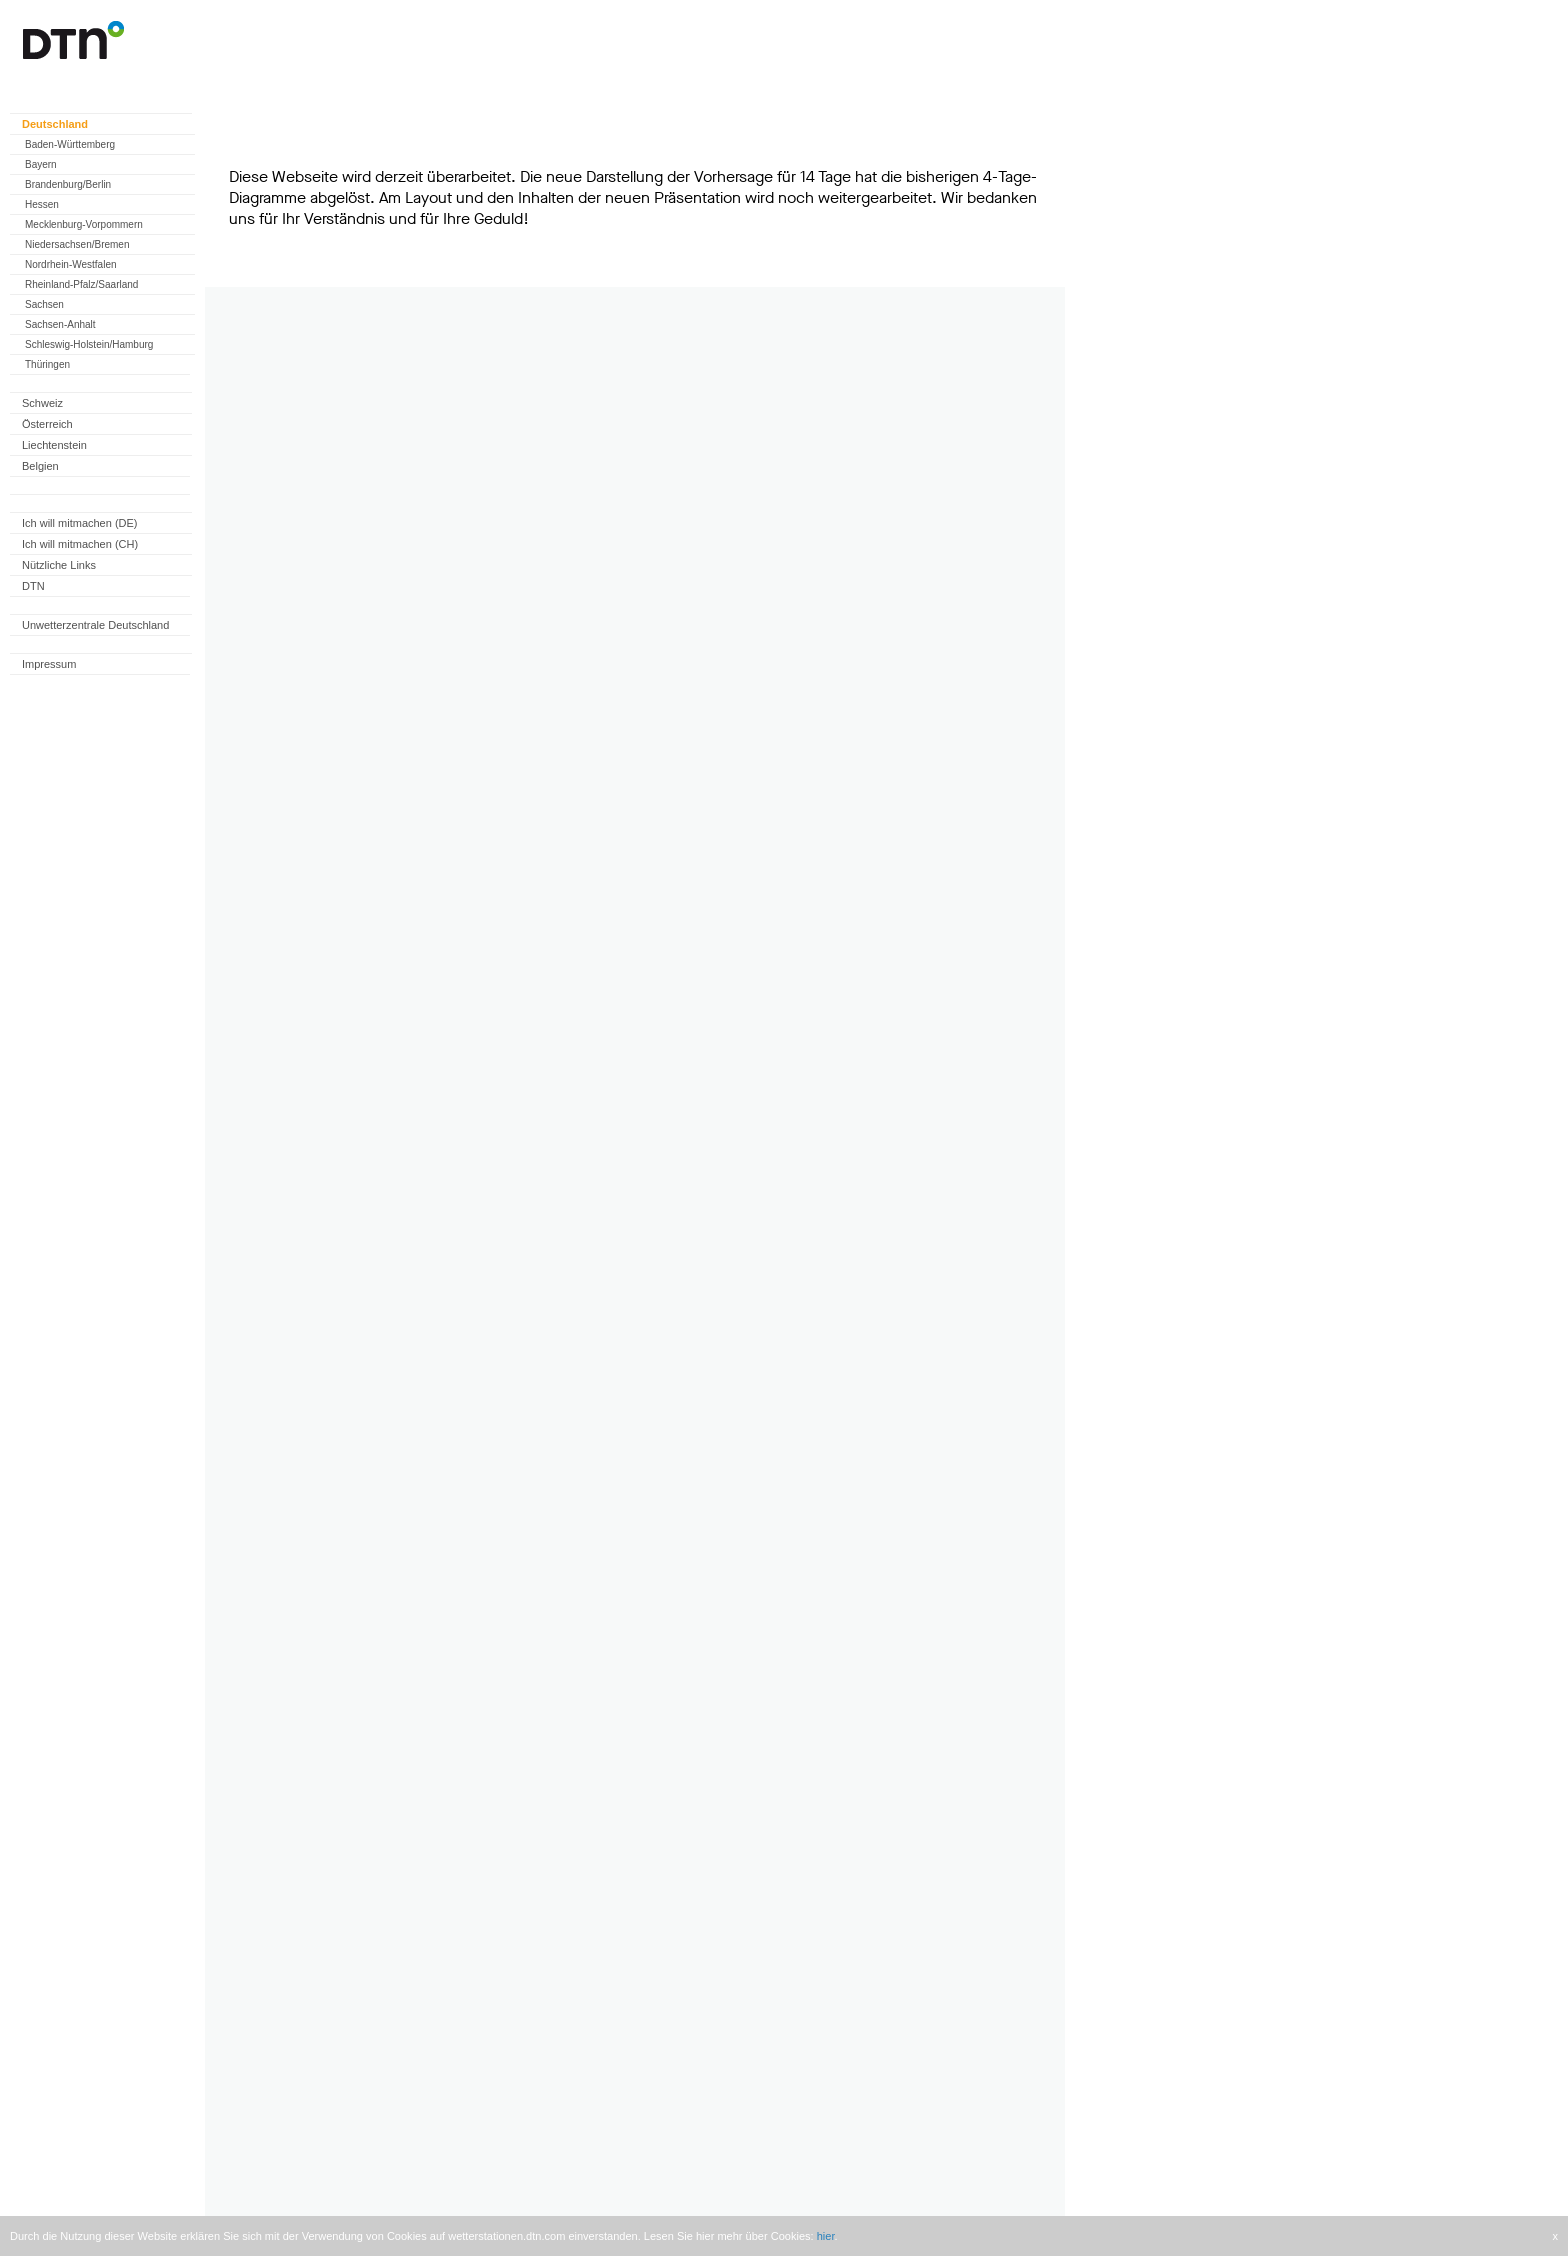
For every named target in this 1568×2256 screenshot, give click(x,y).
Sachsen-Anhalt (60, 324)
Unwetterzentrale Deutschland (95, 625)
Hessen (42, 204)
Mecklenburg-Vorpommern (84, 224)
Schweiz (42, 403)
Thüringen (47, 364)
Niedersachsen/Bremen (77, 244)
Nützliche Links (59, 565)
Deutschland (55, 124)
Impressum (49, 664)
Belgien (40, 466)
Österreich (47, 424)
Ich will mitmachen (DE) (80, 523)
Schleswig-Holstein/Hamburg (89, 344)
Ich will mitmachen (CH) (80, 544)
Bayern (41, 164)
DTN (33, 586)
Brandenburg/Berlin (68, 184)
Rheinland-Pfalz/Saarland (81, 284)
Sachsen (44, 304)
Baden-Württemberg (70, 144)
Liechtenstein (54, 445)
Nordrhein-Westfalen (71, 264)
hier (826, 2236)
